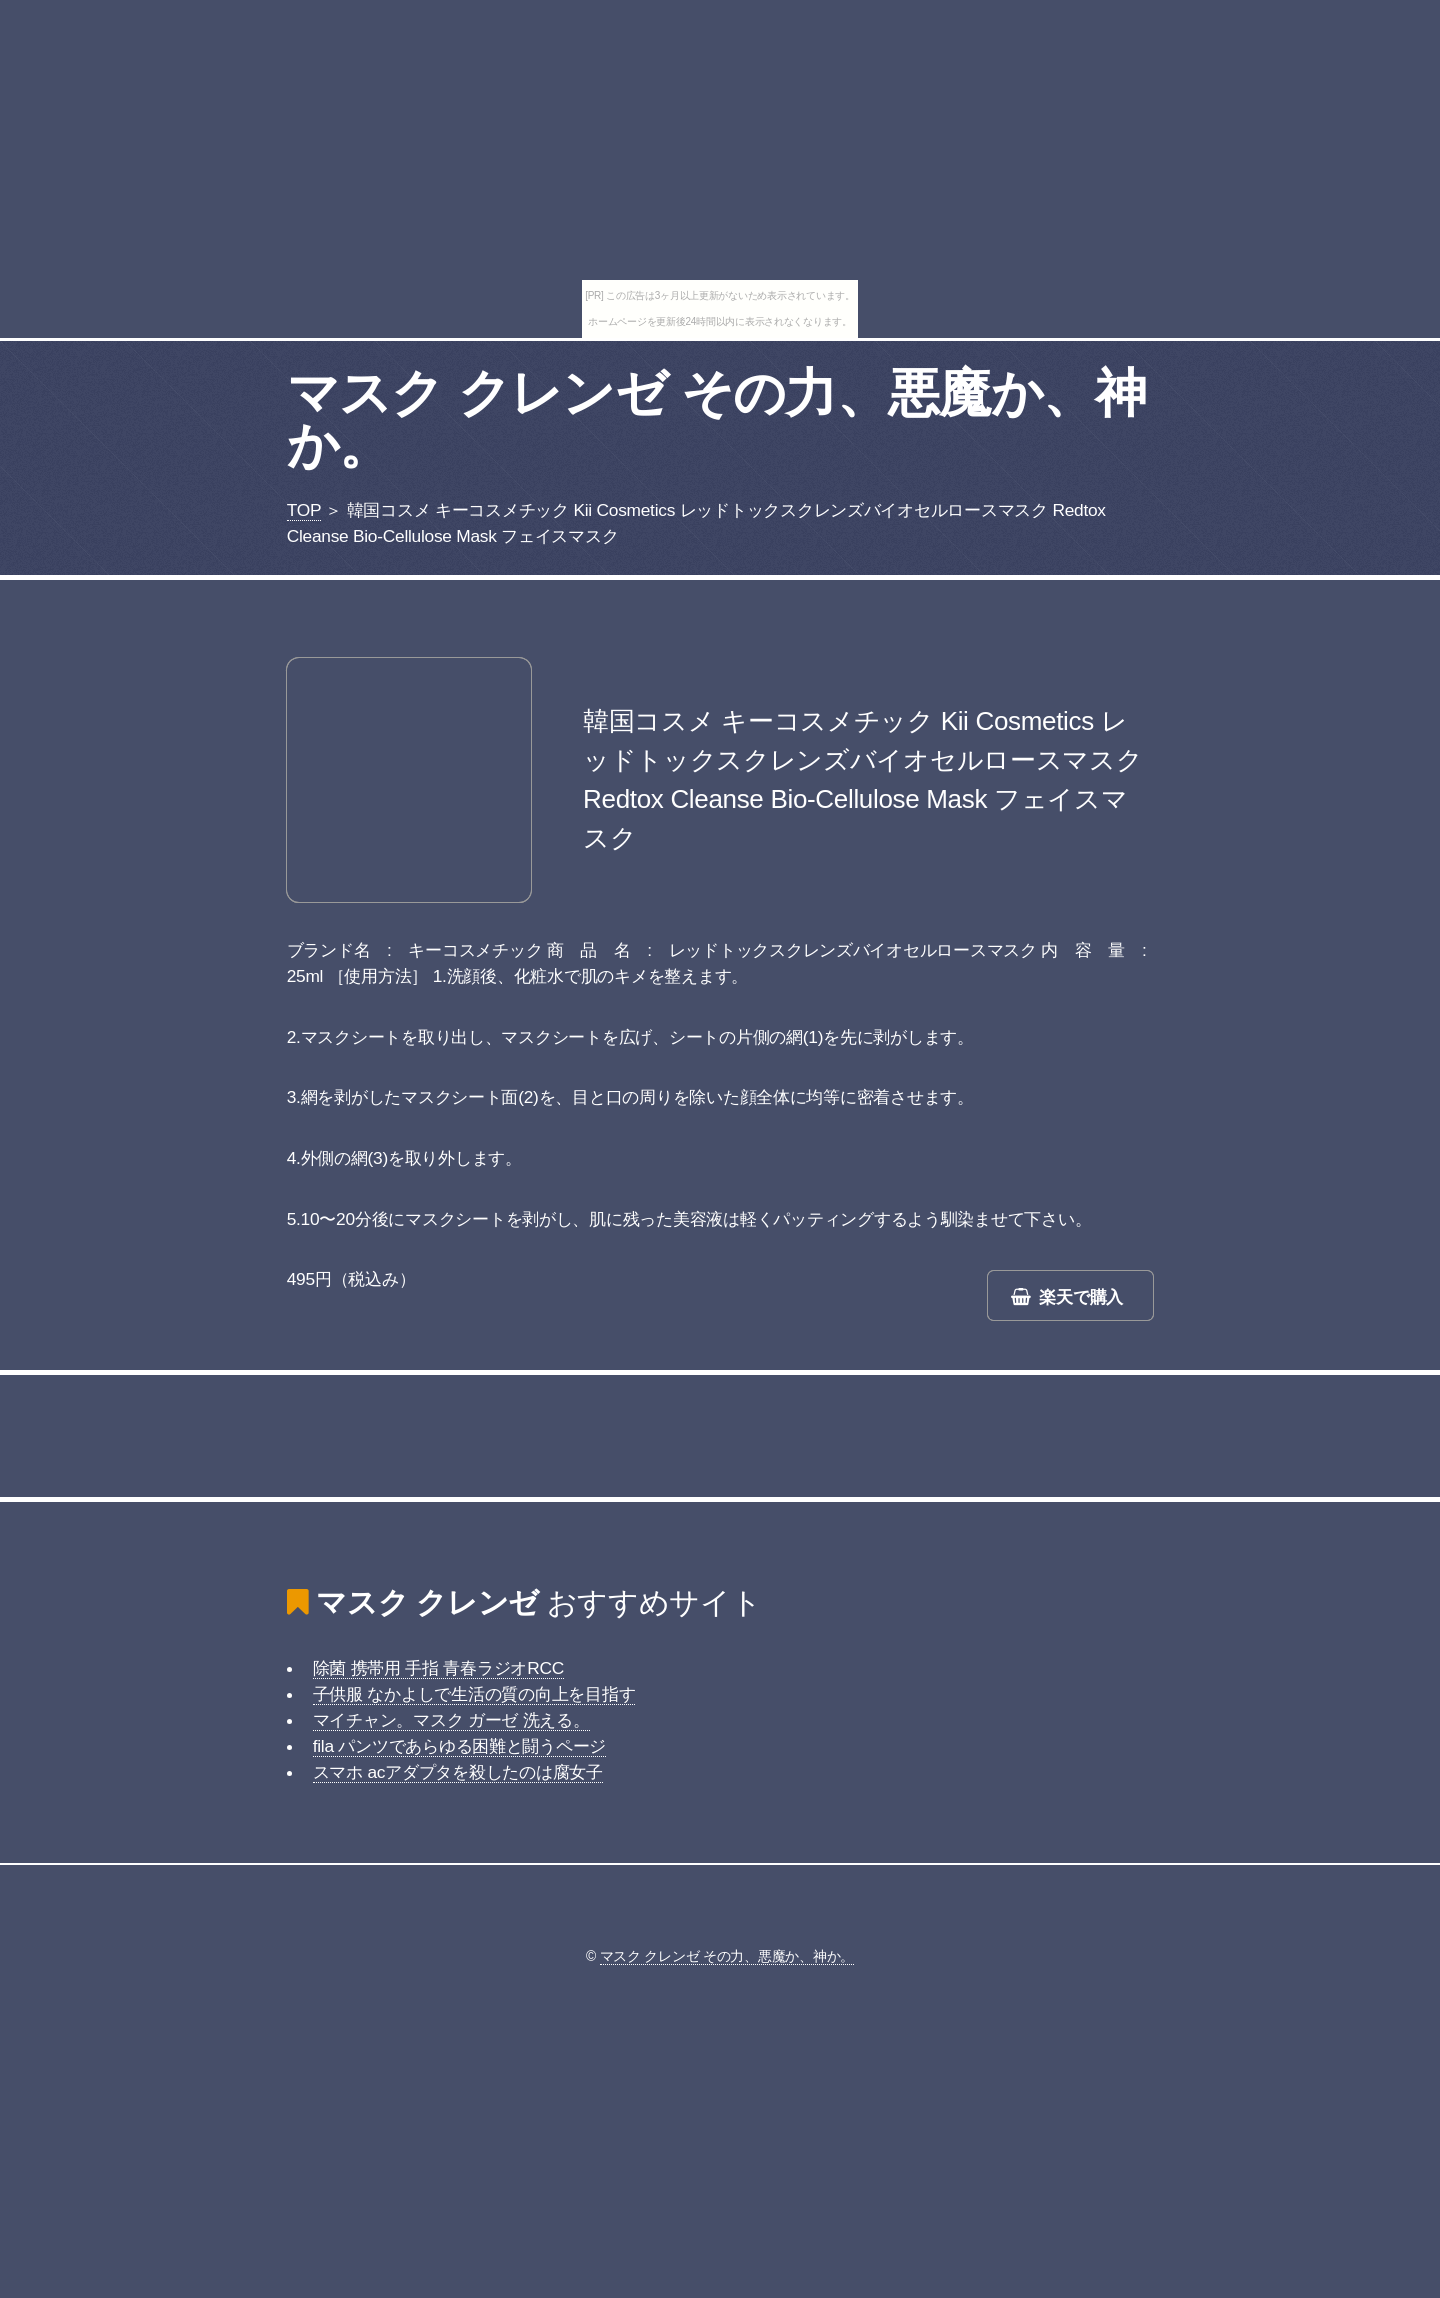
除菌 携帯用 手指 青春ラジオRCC (438, 1668)
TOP (304, 510)
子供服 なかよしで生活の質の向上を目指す (474, 1694)
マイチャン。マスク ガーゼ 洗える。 (451, 1720)
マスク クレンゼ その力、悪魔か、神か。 (716, 419)
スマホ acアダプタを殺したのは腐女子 (458, 1772)
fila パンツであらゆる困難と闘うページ (460, 1746)
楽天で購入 (1081, 1297)
